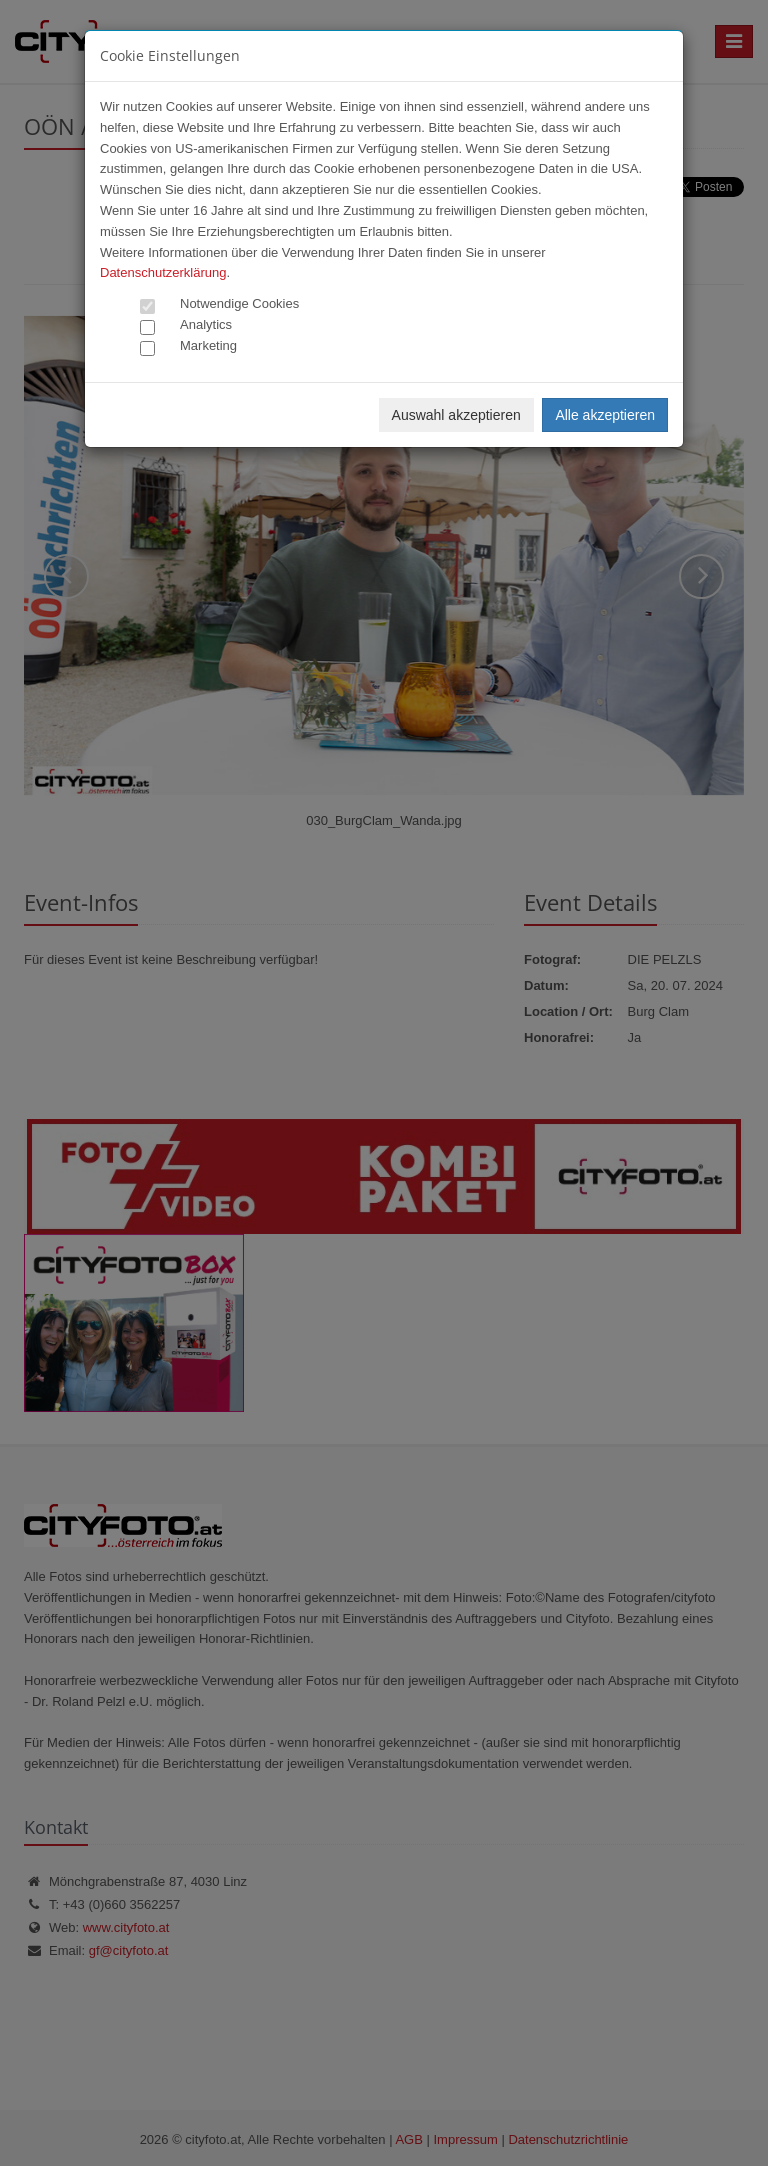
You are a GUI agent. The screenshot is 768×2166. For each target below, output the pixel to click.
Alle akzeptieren (605, 415)
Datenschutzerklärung (163, 272)
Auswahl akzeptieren (456, 415)
